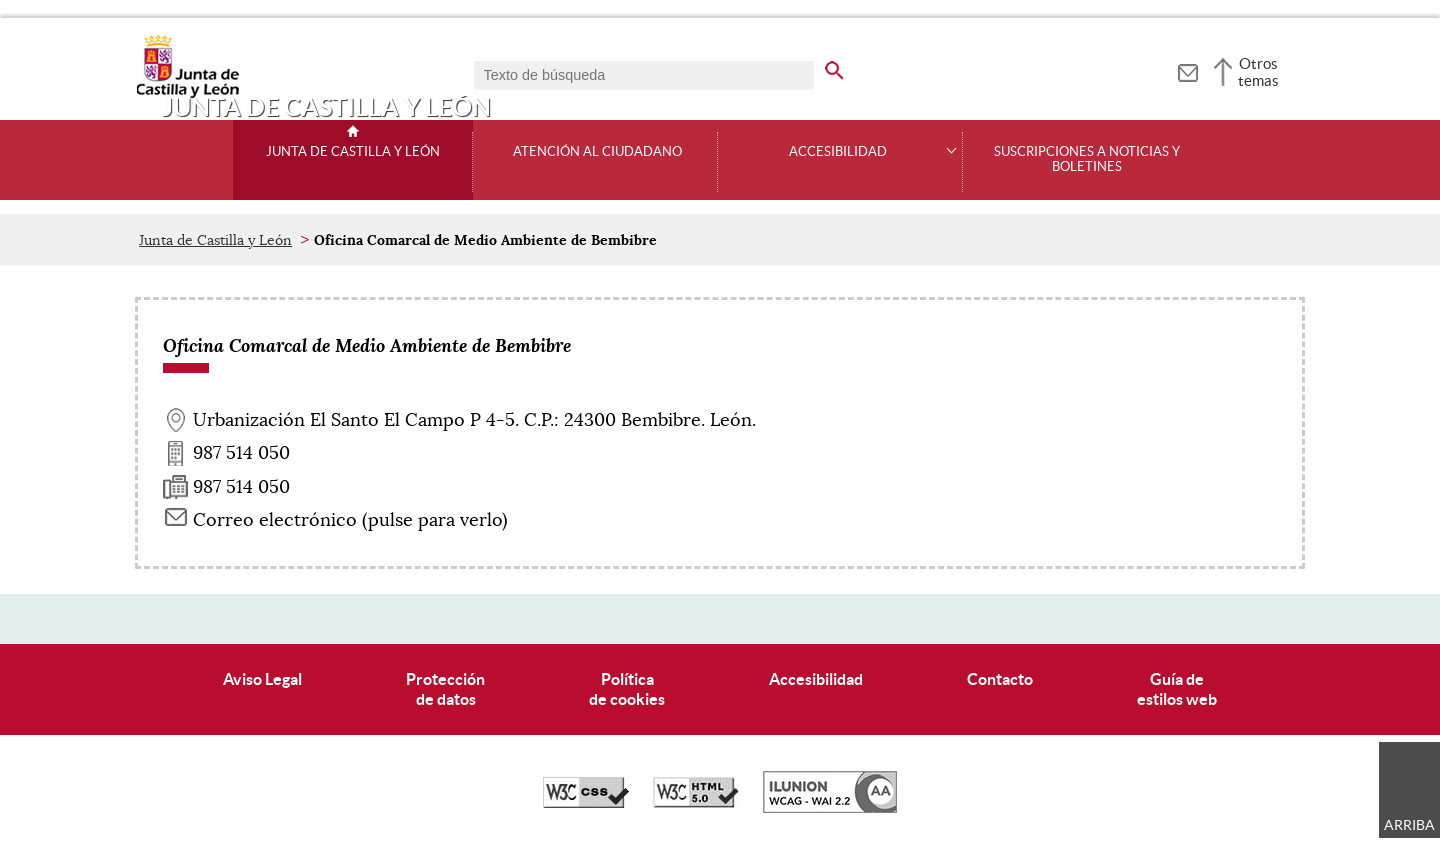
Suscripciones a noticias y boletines (1087, 159)
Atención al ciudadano (597, 152)
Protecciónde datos (445, 688)
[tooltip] (1187, 70)
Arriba (1409, 825)
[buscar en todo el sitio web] (846, 67)
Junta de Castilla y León (353, 152)
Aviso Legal (262, 679)
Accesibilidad (816, 679)
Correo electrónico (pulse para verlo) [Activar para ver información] (350, 520)
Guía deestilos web (1177, 688)
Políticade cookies (627, 688)
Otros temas (1258, 72)
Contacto (1000, 679)
